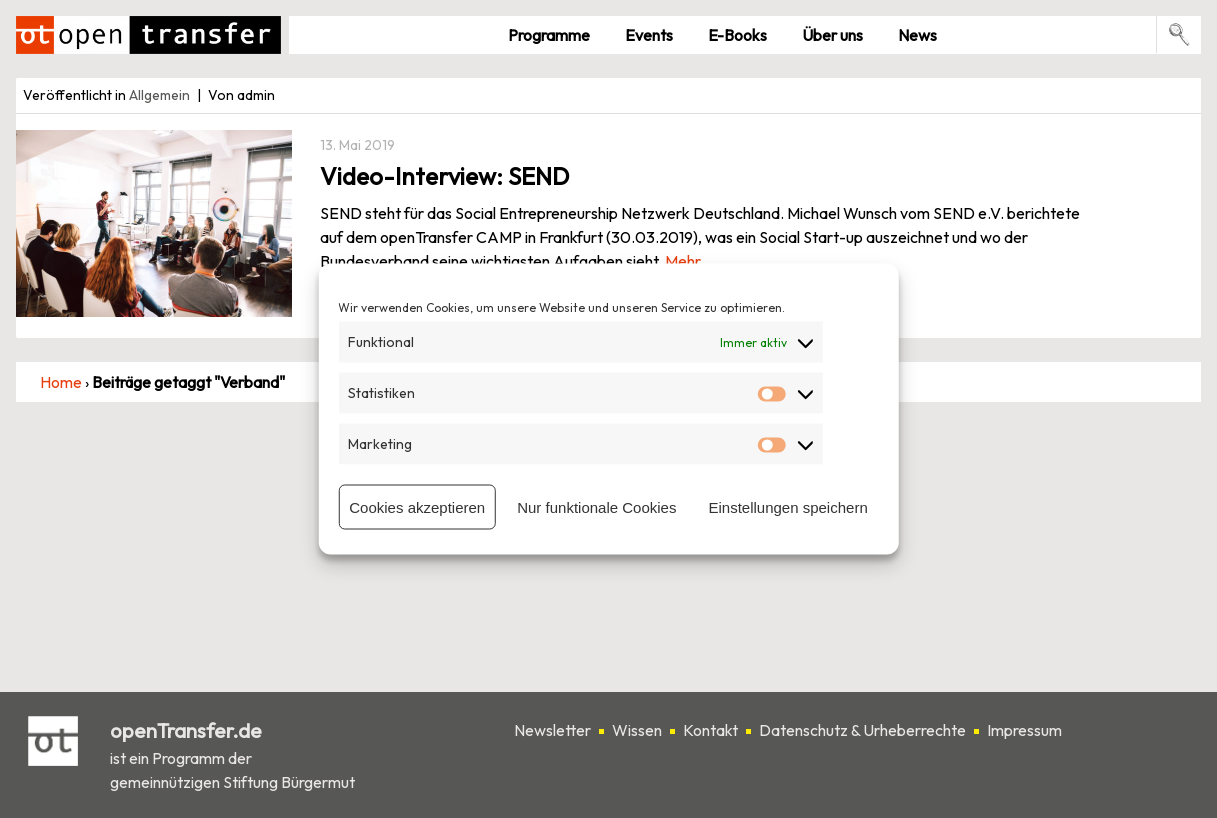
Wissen (637, 730)
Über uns (832, 35)
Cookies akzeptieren (417, 506)
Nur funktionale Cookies (596, 506)
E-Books (737, 35)
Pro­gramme (549, 35)
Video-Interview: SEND (444, 176)
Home (61, 382)
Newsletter (552, 730)
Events (649, 35)
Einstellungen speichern (787, 506)
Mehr (683, 261)
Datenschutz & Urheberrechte (862, 730)
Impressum (1024, 730)
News (917, 35)
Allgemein (159, 95)
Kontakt (710, 730)
